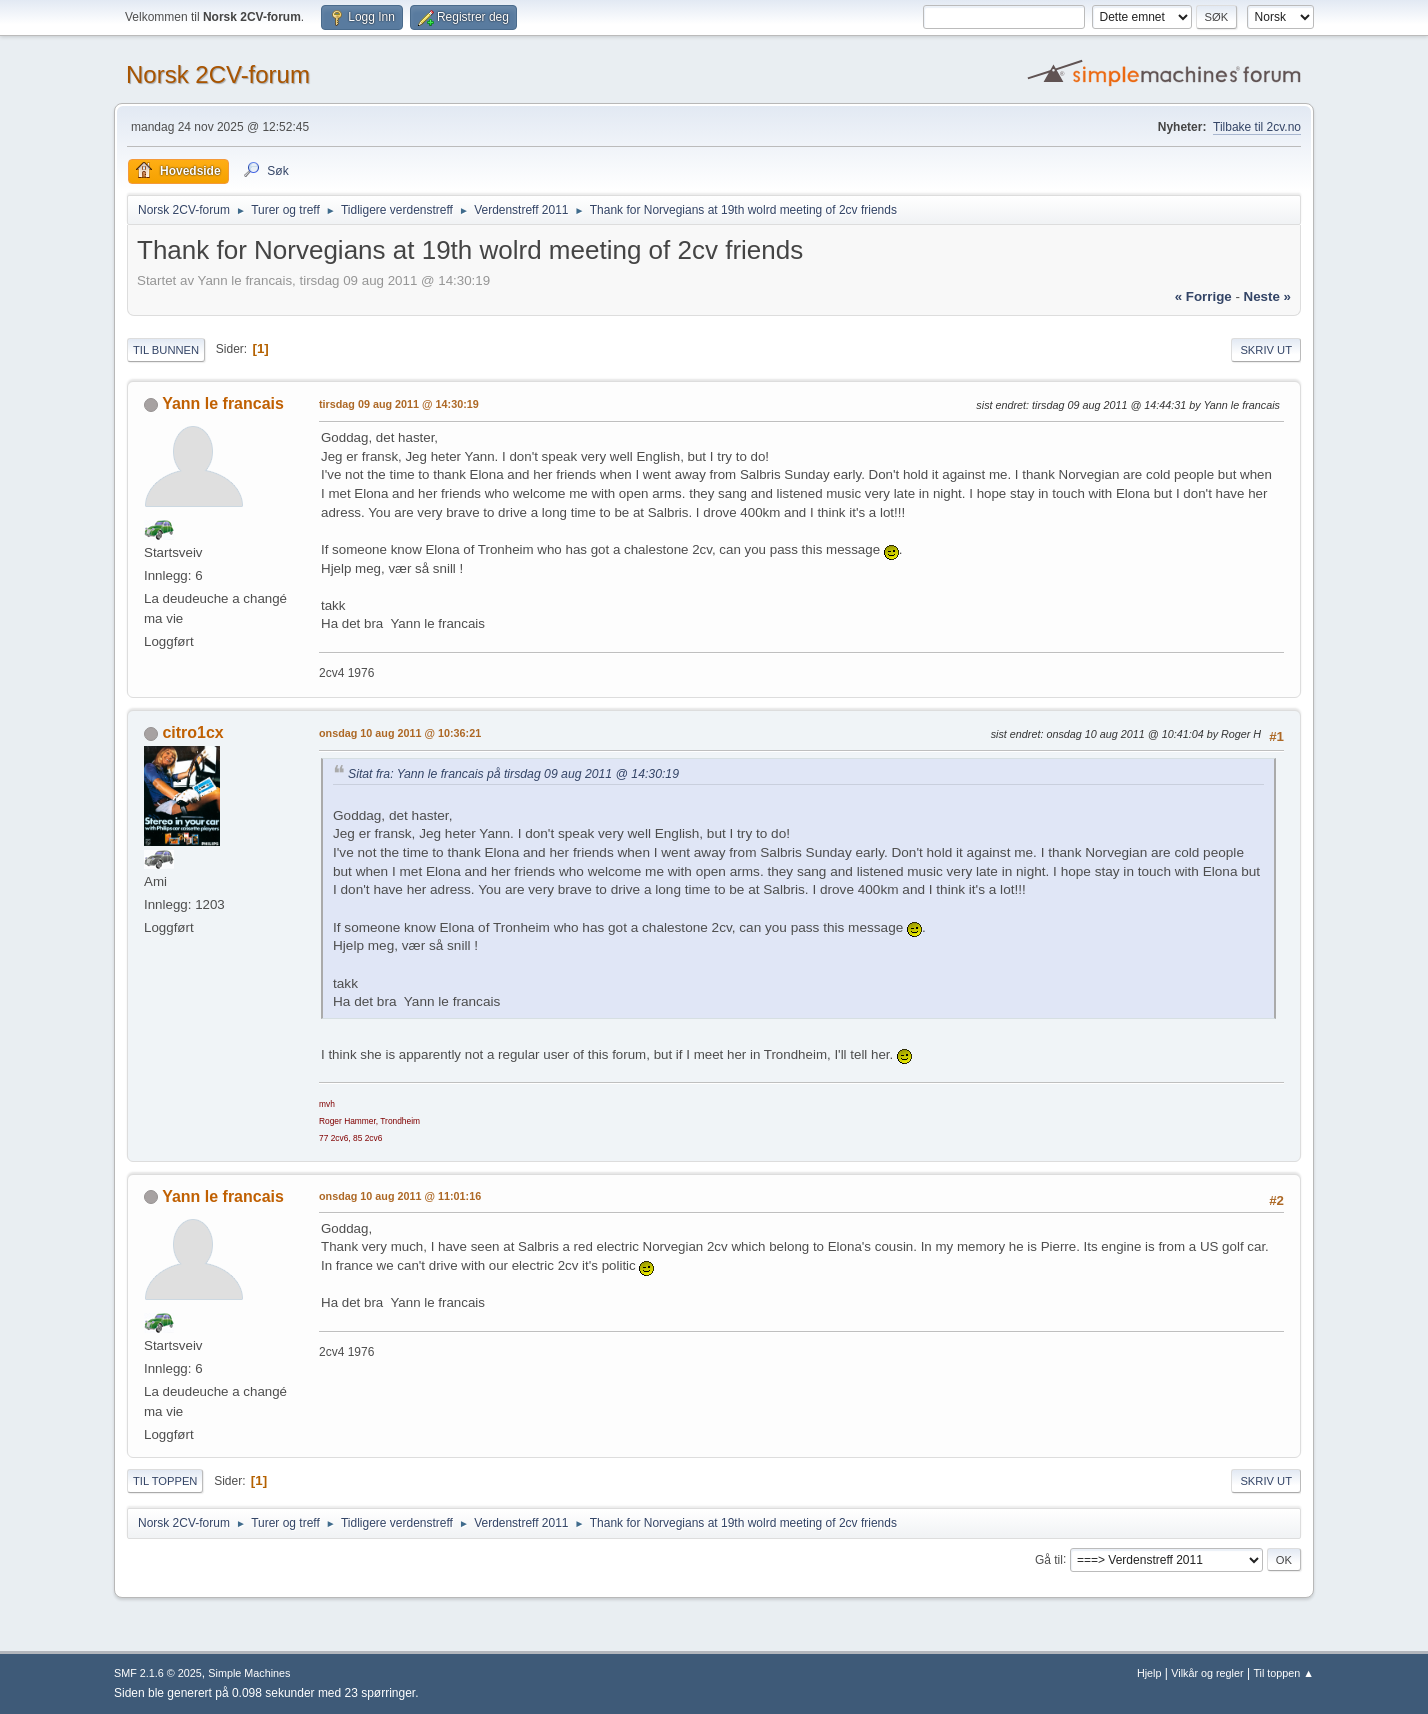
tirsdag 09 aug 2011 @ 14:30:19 (399, 404)
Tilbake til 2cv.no (1257, 127)
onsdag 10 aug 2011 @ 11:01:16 (400, 1196)
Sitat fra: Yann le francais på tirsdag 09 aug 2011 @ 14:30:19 (513, 774)
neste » (1267, 296)
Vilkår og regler (1207, 1673)
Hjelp (1149, 1673)
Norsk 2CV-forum (218, 74)
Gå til (1049, 1559)
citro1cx (192, 732)
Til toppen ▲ (1283, 1673)
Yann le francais (223, 403)
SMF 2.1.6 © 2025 (158, 1673)
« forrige (1203, 296)
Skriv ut (1266, 350)
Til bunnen (166, 350)
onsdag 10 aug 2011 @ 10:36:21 (400, 733)
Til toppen (165, 1481)
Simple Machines (249, 1673)
